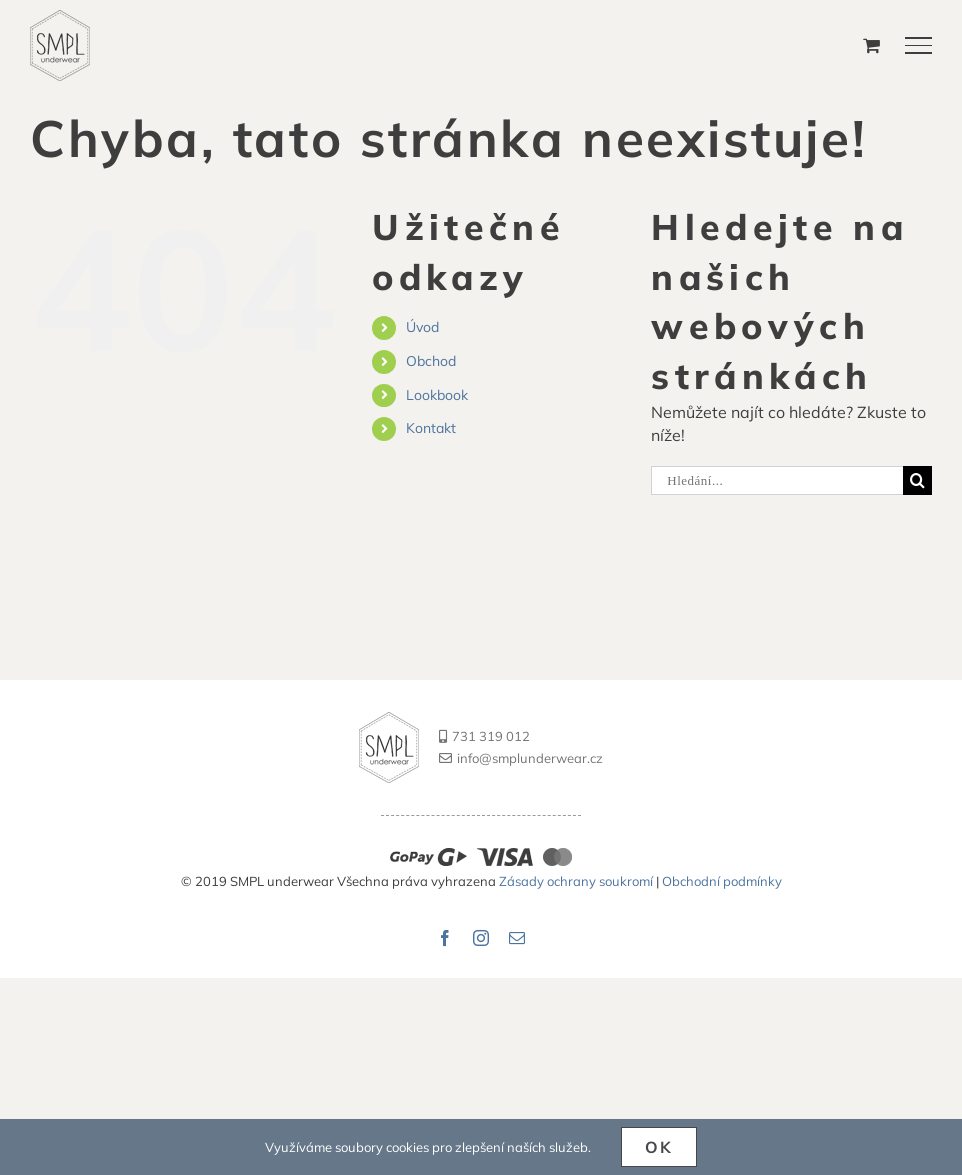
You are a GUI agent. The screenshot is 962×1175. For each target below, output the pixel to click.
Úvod (422, 327)
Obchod (431, 361)
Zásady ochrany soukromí (577, 881)
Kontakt (431, 428)
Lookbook (437, 395)
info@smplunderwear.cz (521, 758)
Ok (659, 1147)
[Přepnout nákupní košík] (871, 45)
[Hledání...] (777, 480)
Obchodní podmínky (722, 881)
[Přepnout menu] (919, 45)
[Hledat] (917, 480)
